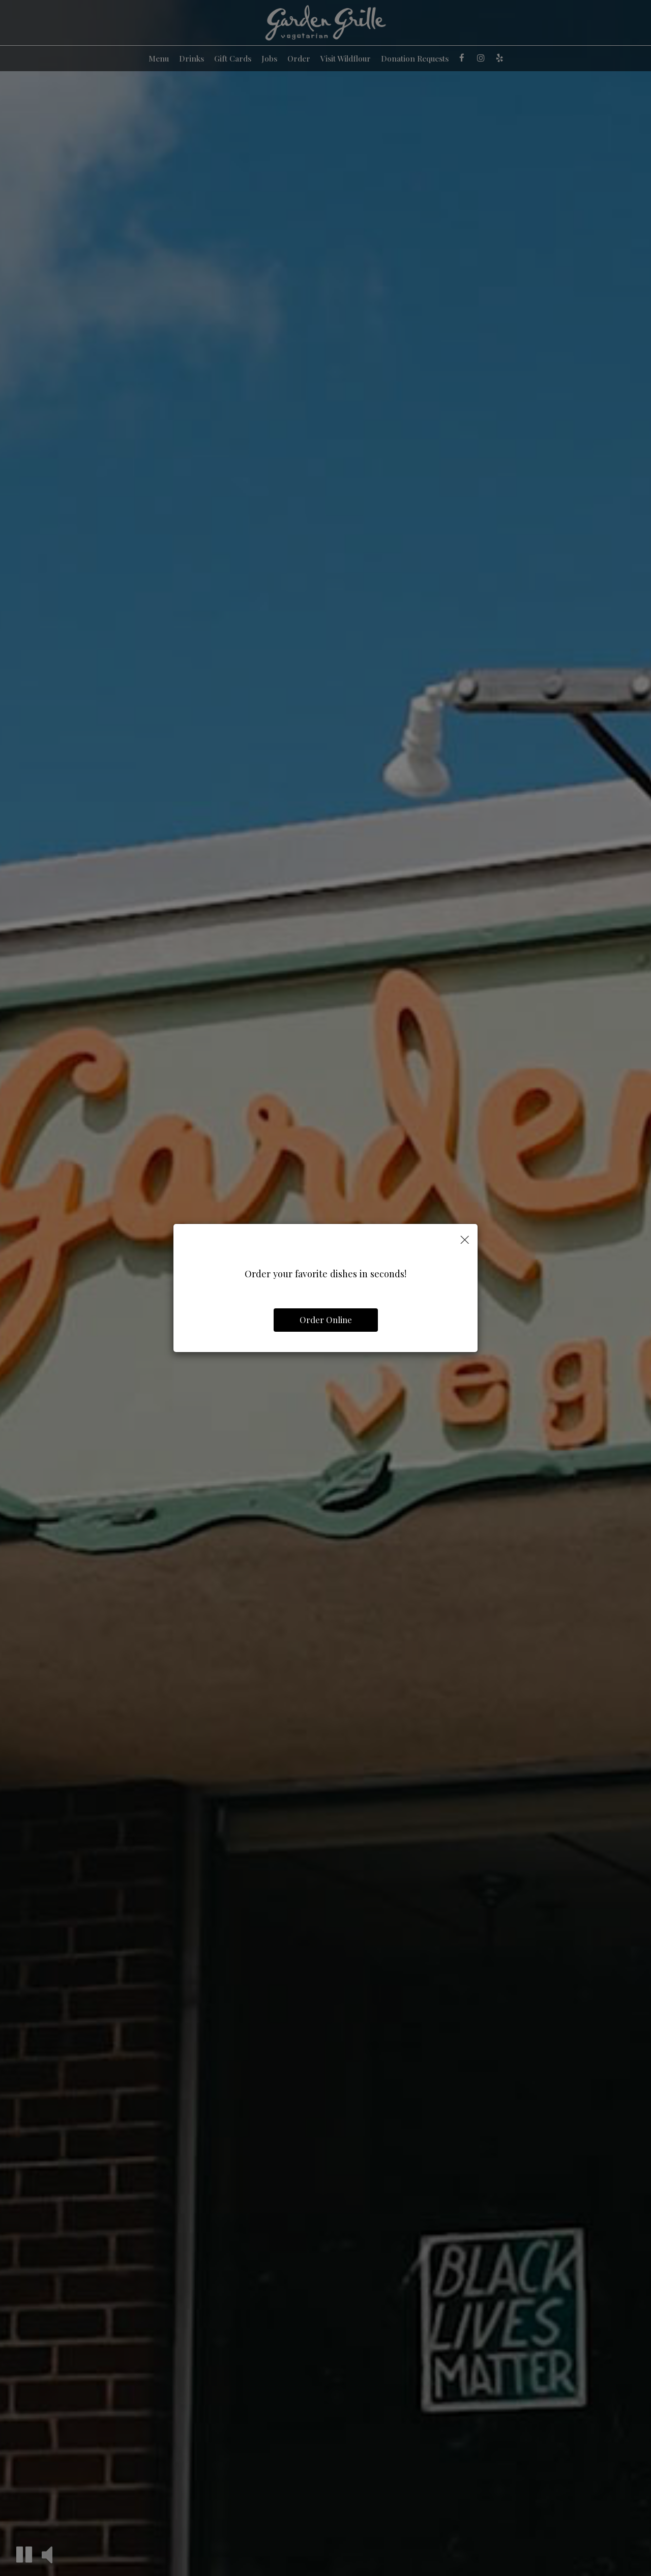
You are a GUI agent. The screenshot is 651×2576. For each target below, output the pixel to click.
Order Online (326, 1319)
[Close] (464, 1239)
